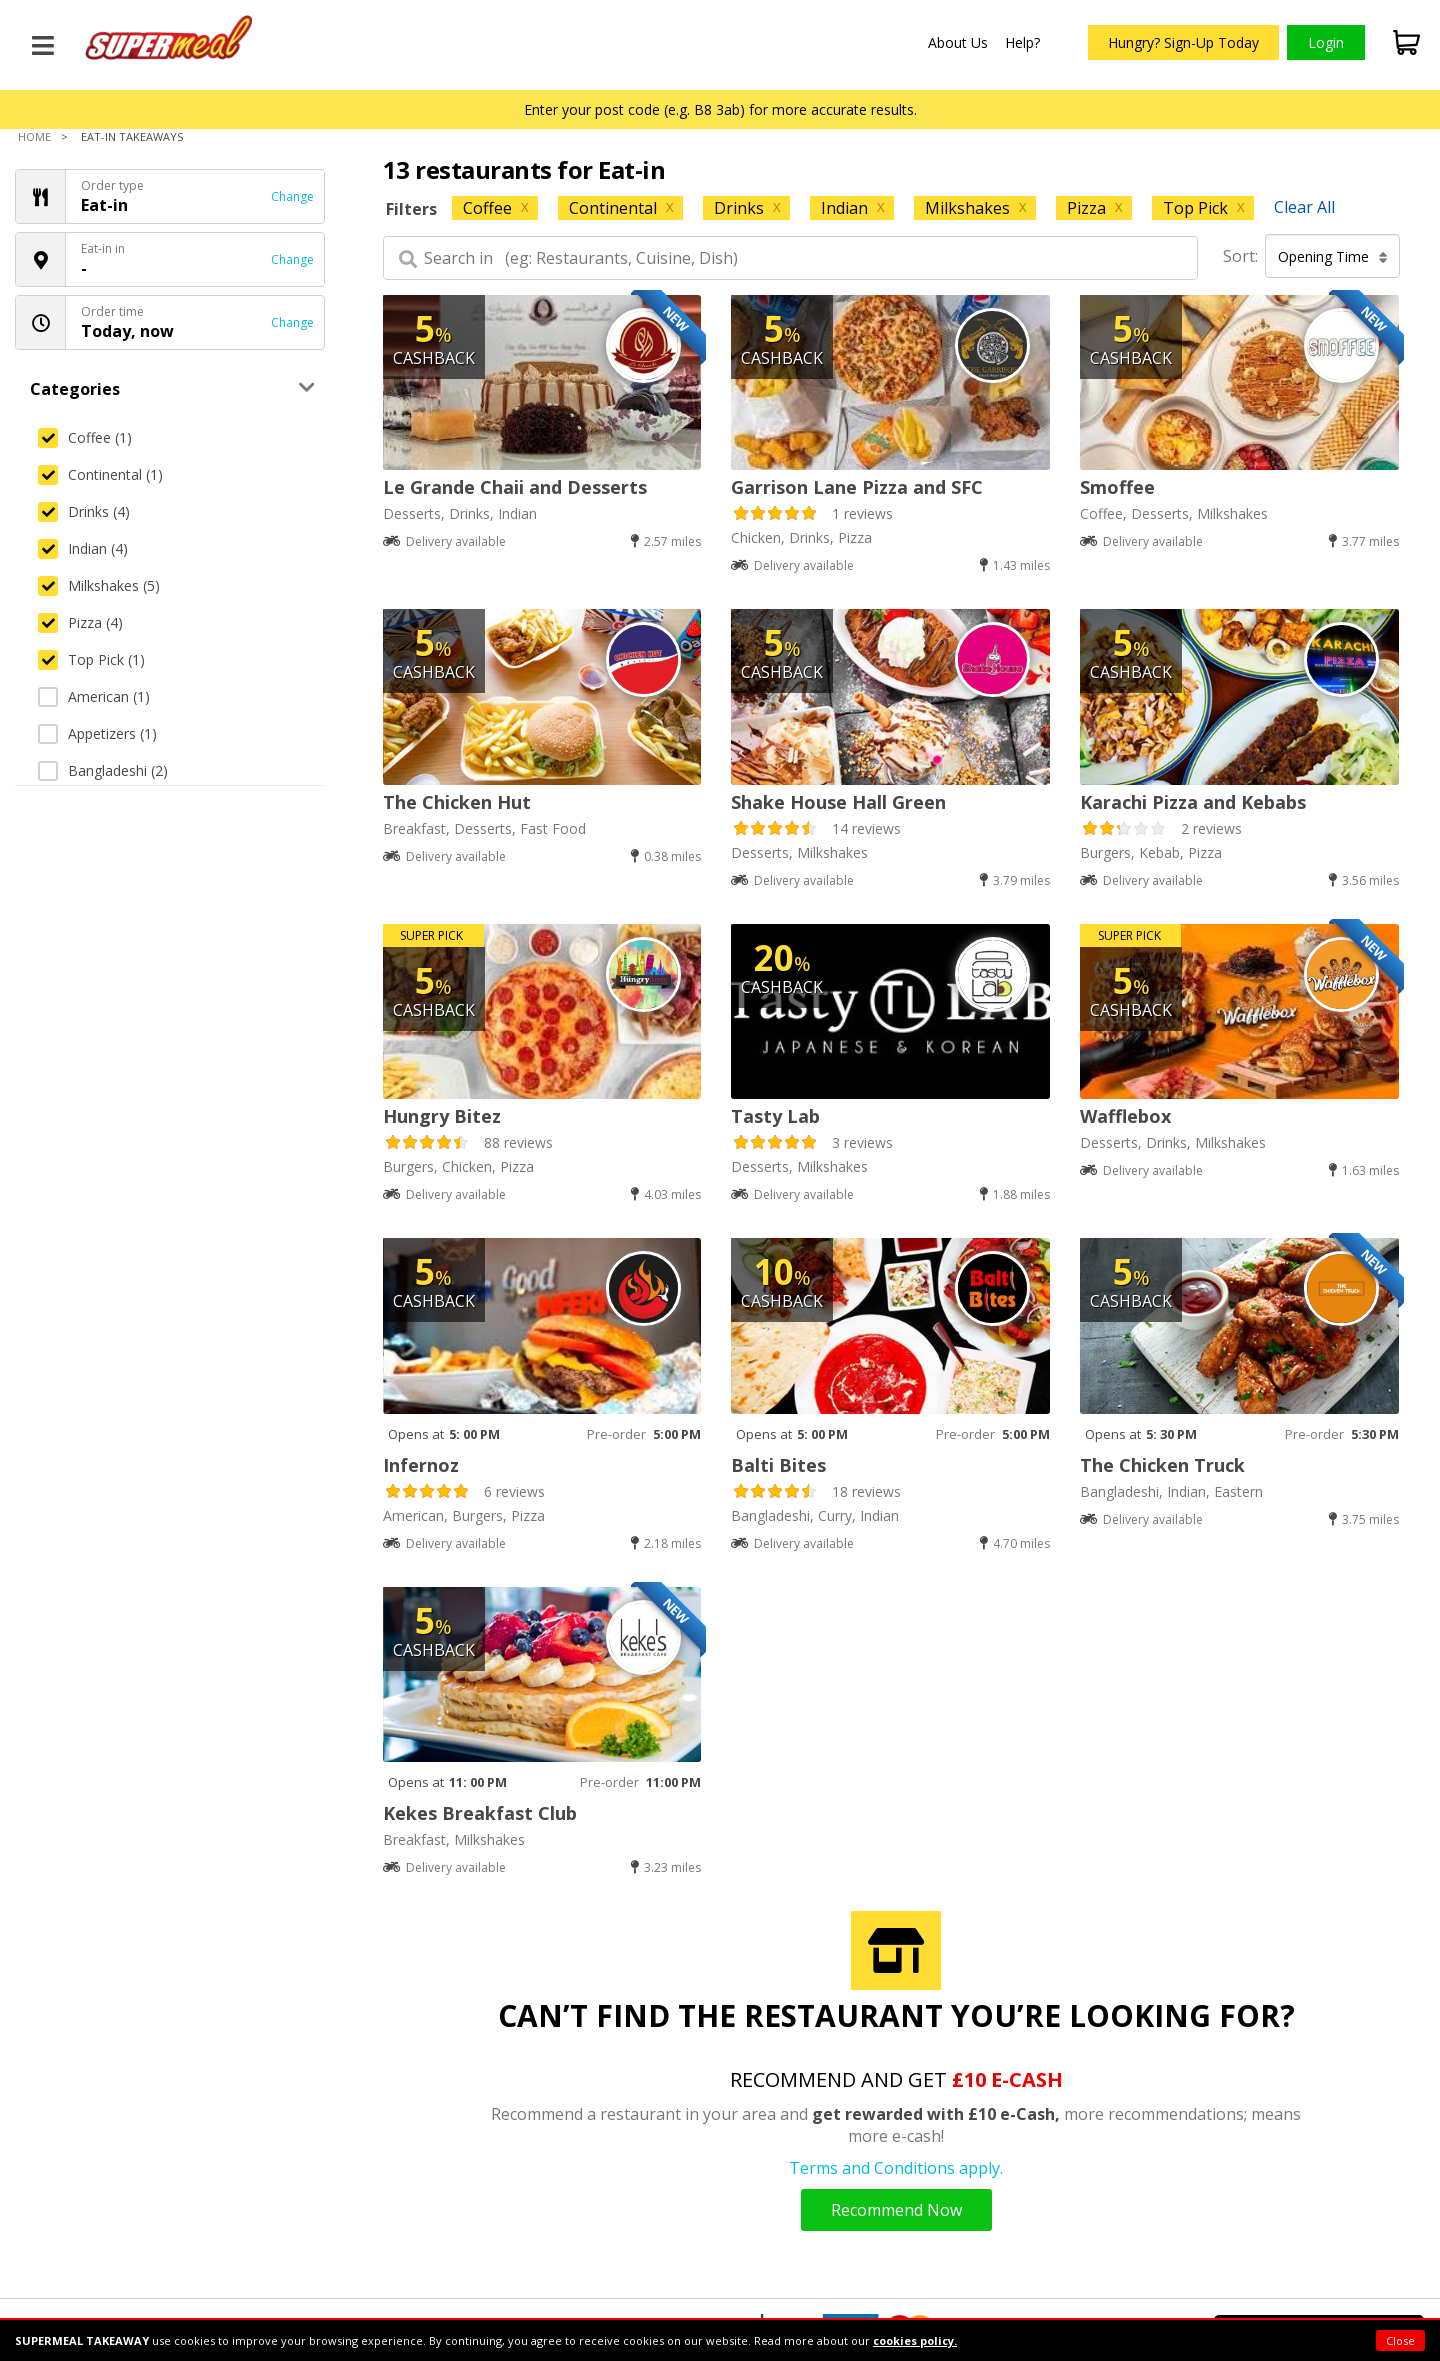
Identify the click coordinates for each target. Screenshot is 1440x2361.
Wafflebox (1125, 1116)
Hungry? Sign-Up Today (1183, 42)
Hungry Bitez (442, 1116)
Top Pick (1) (91, 659)
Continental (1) (100, 474)
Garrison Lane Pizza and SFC (857, 487)
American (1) (94, 696)
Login (1326, 42)
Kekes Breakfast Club (480, 1813)
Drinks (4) (84, 511)
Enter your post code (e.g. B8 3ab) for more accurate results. (720, 109)
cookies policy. (915, 2340)
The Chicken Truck (1162, 1465)
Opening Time (1333, 256)
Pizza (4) (80, 622)
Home (34, 136)
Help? (1022, 42)
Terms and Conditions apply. (896, 2168)
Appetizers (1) (97, 733)
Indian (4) (83, 548)
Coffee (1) (85, 437)
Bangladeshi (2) (103, 770)
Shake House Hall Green (838, 802)
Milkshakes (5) (99, 585)
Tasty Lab (775, 1116)
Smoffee (1117, 487)
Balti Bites (778, 1465)
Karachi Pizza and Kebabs (1193, 802)
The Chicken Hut (457, 802)
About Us (958, 42)
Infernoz (421, 1465)
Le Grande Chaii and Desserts (515, 487)
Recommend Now (896, 2210)
